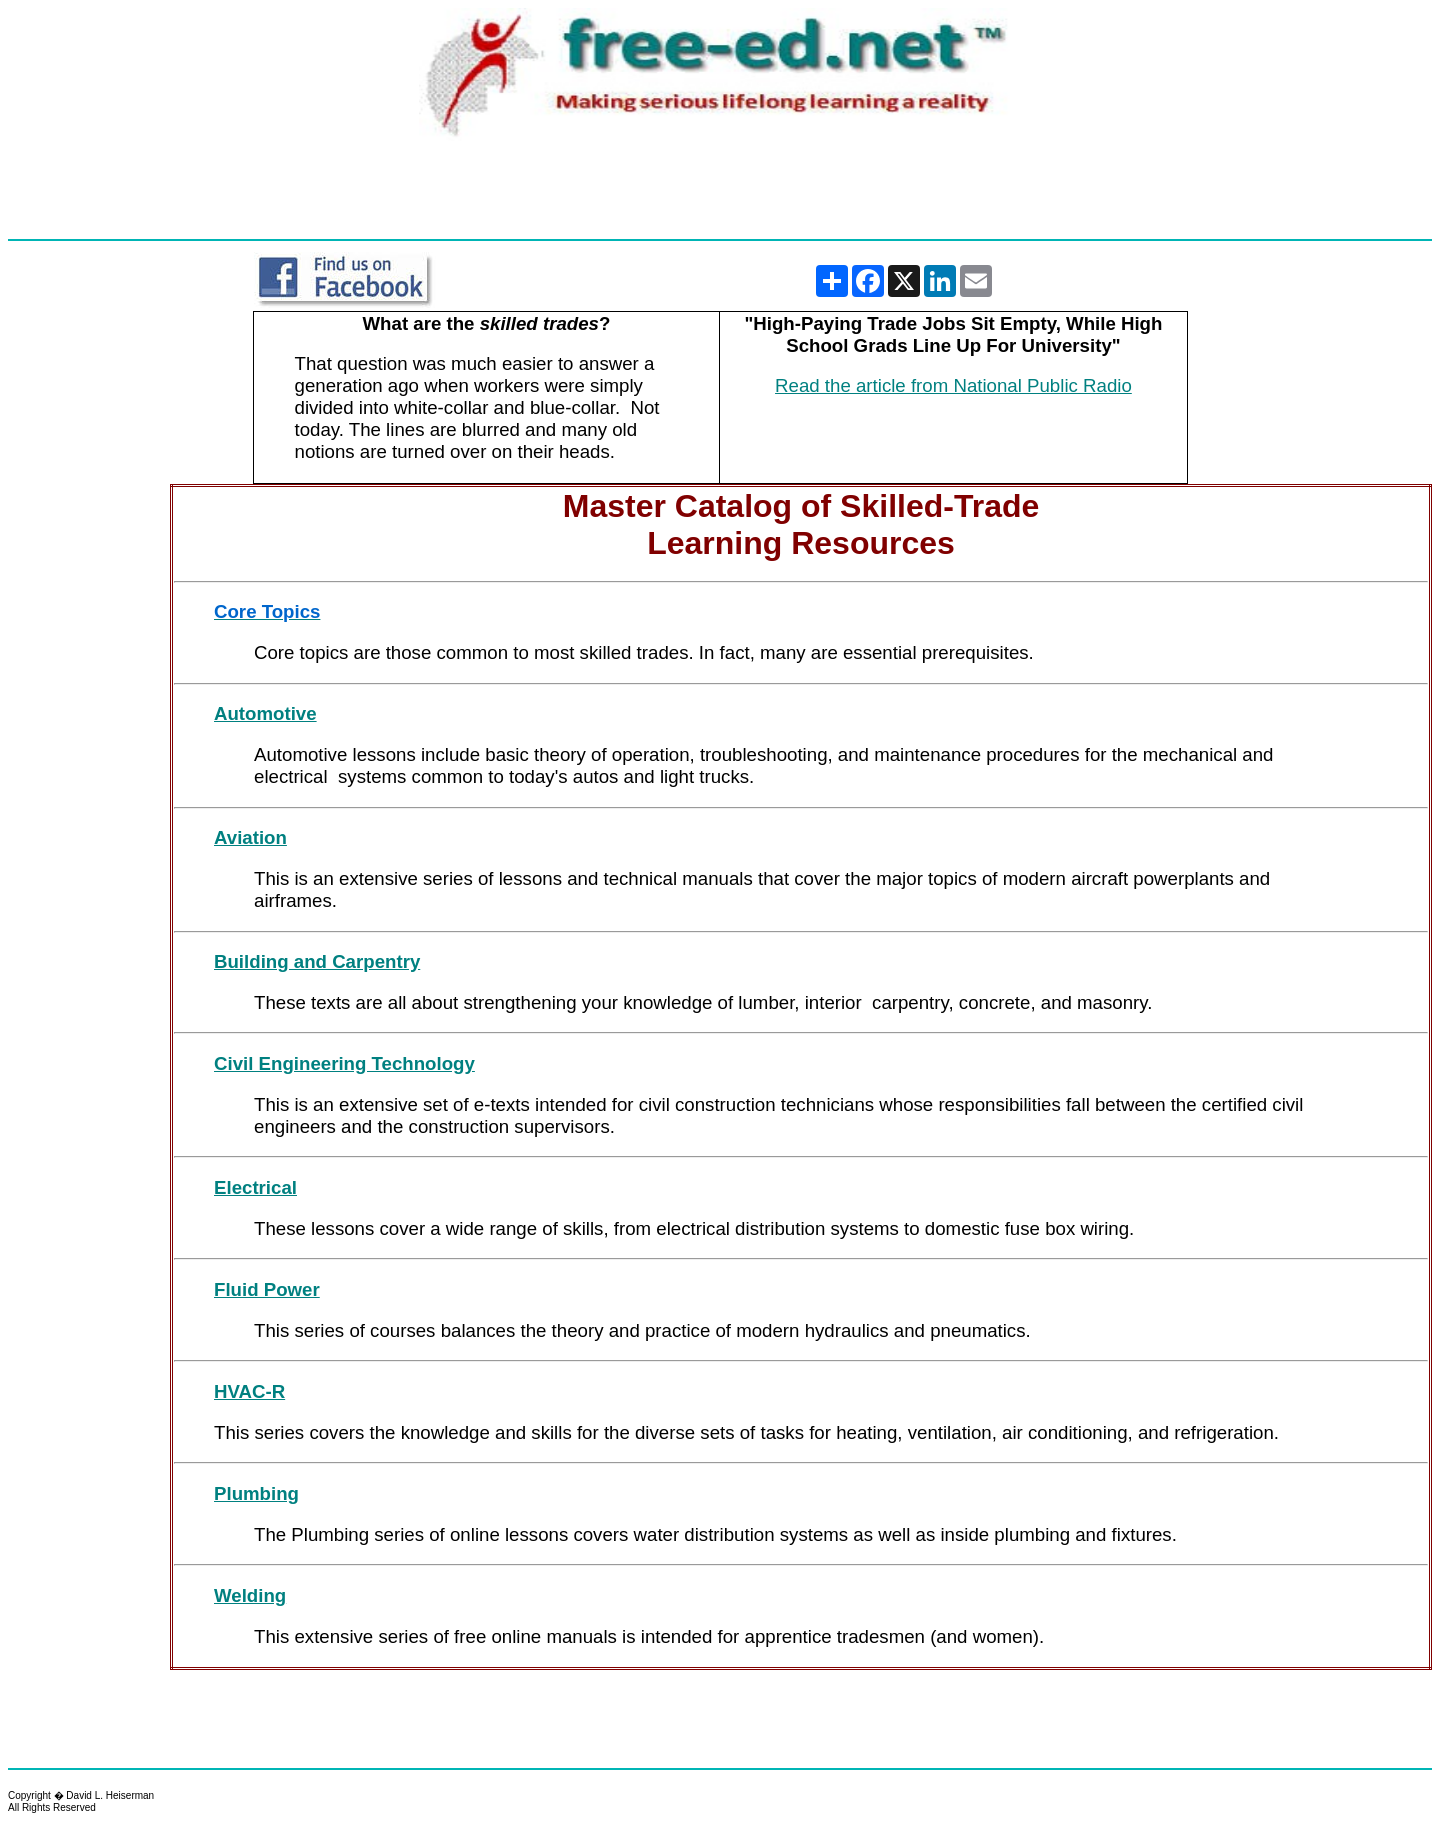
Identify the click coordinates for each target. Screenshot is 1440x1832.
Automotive (265, 713)
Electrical (255, 1187)
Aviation (250, 837)
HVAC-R (249, 1391)
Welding (250, 1595)
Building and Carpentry (317, 961)
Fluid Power (267, 1289)
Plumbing (256, 1493)
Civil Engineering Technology (344, 1063)
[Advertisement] (720, 191)
